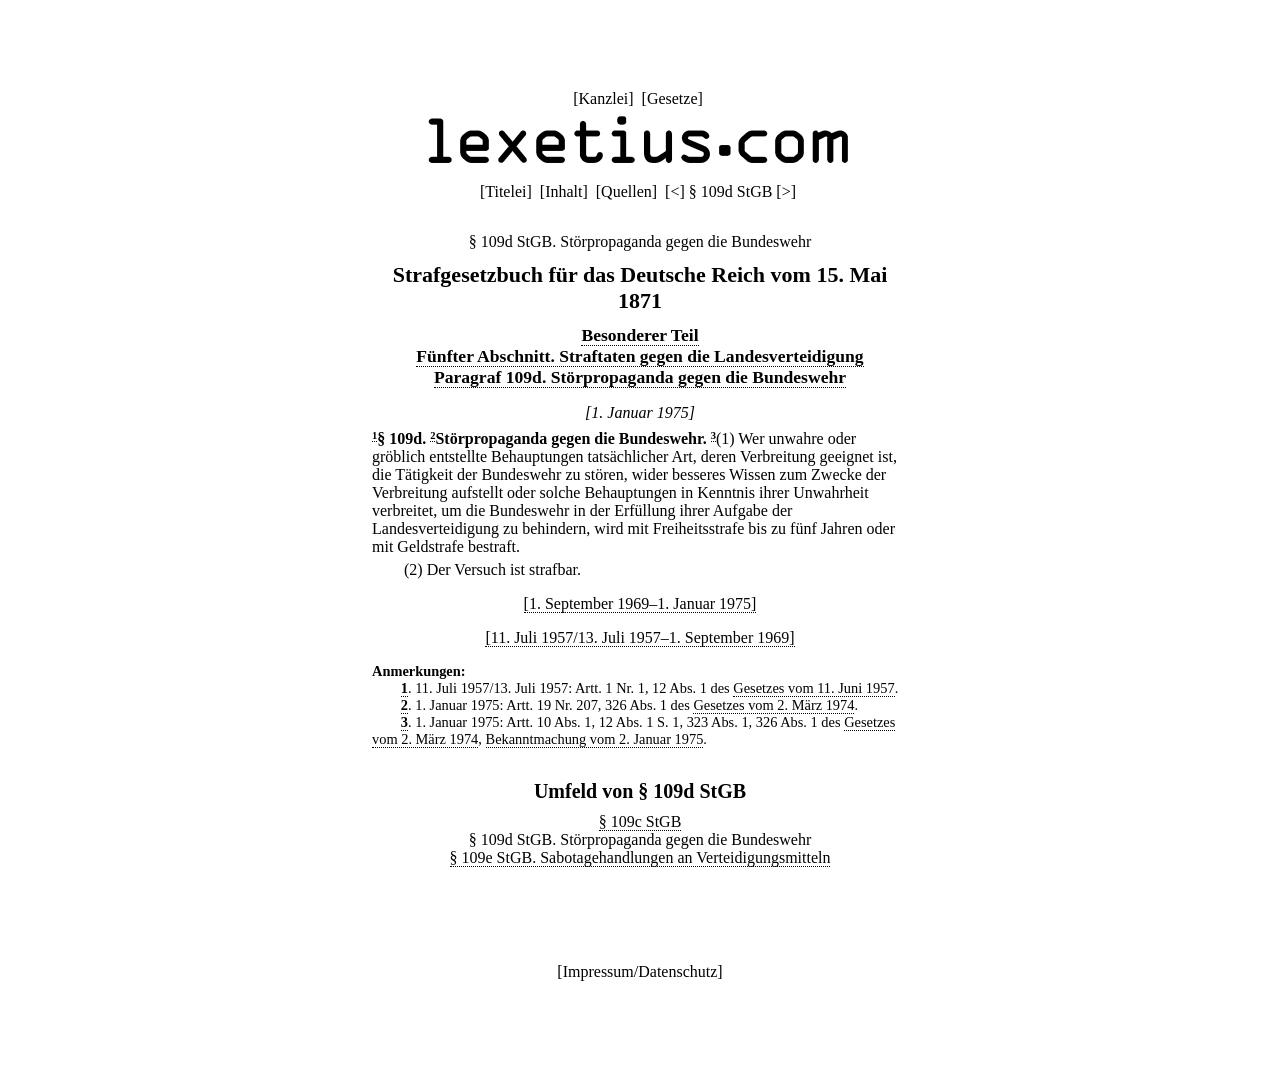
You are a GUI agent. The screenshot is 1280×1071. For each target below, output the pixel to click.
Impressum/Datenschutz (640, 971)
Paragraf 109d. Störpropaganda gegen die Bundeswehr (640, 377)
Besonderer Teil (639, 335)
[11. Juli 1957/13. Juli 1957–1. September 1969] (639, 637)
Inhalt (563, 191)
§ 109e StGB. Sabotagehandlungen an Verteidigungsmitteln (640, 857)
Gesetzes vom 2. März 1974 (773, 705)
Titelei (505, 191)
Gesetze (672, 98)
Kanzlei (603, 98)
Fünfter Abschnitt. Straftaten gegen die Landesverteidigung (639, 356)
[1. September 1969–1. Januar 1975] (640, 603)
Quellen (626, 191)
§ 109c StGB (640, 821)
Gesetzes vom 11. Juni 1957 (813, 688)
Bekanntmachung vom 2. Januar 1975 (595, 739)
